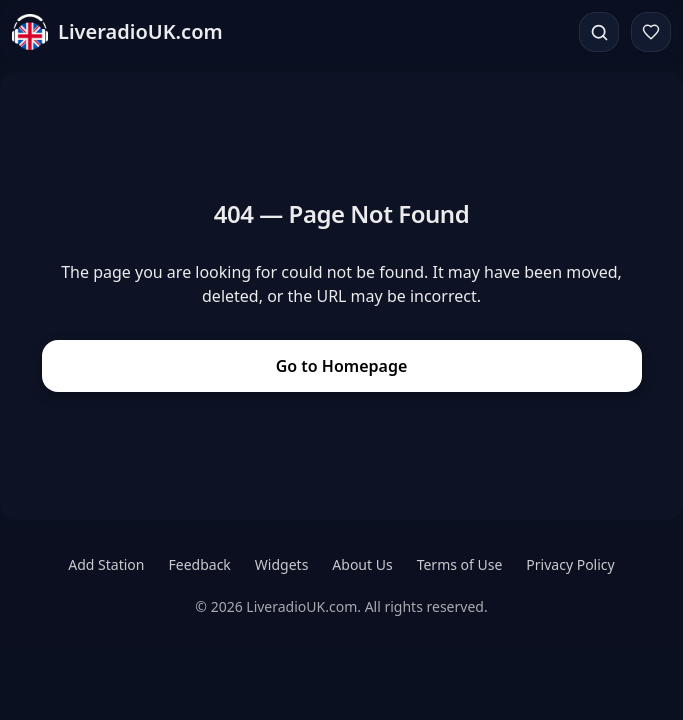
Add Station (106, 564)
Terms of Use (460, 564)
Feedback (200, 564)
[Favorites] (651, 32)
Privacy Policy (570, 564)
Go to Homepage (342, 366)
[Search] (599, 32)
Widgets (282, 564)
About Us (362, 564)
